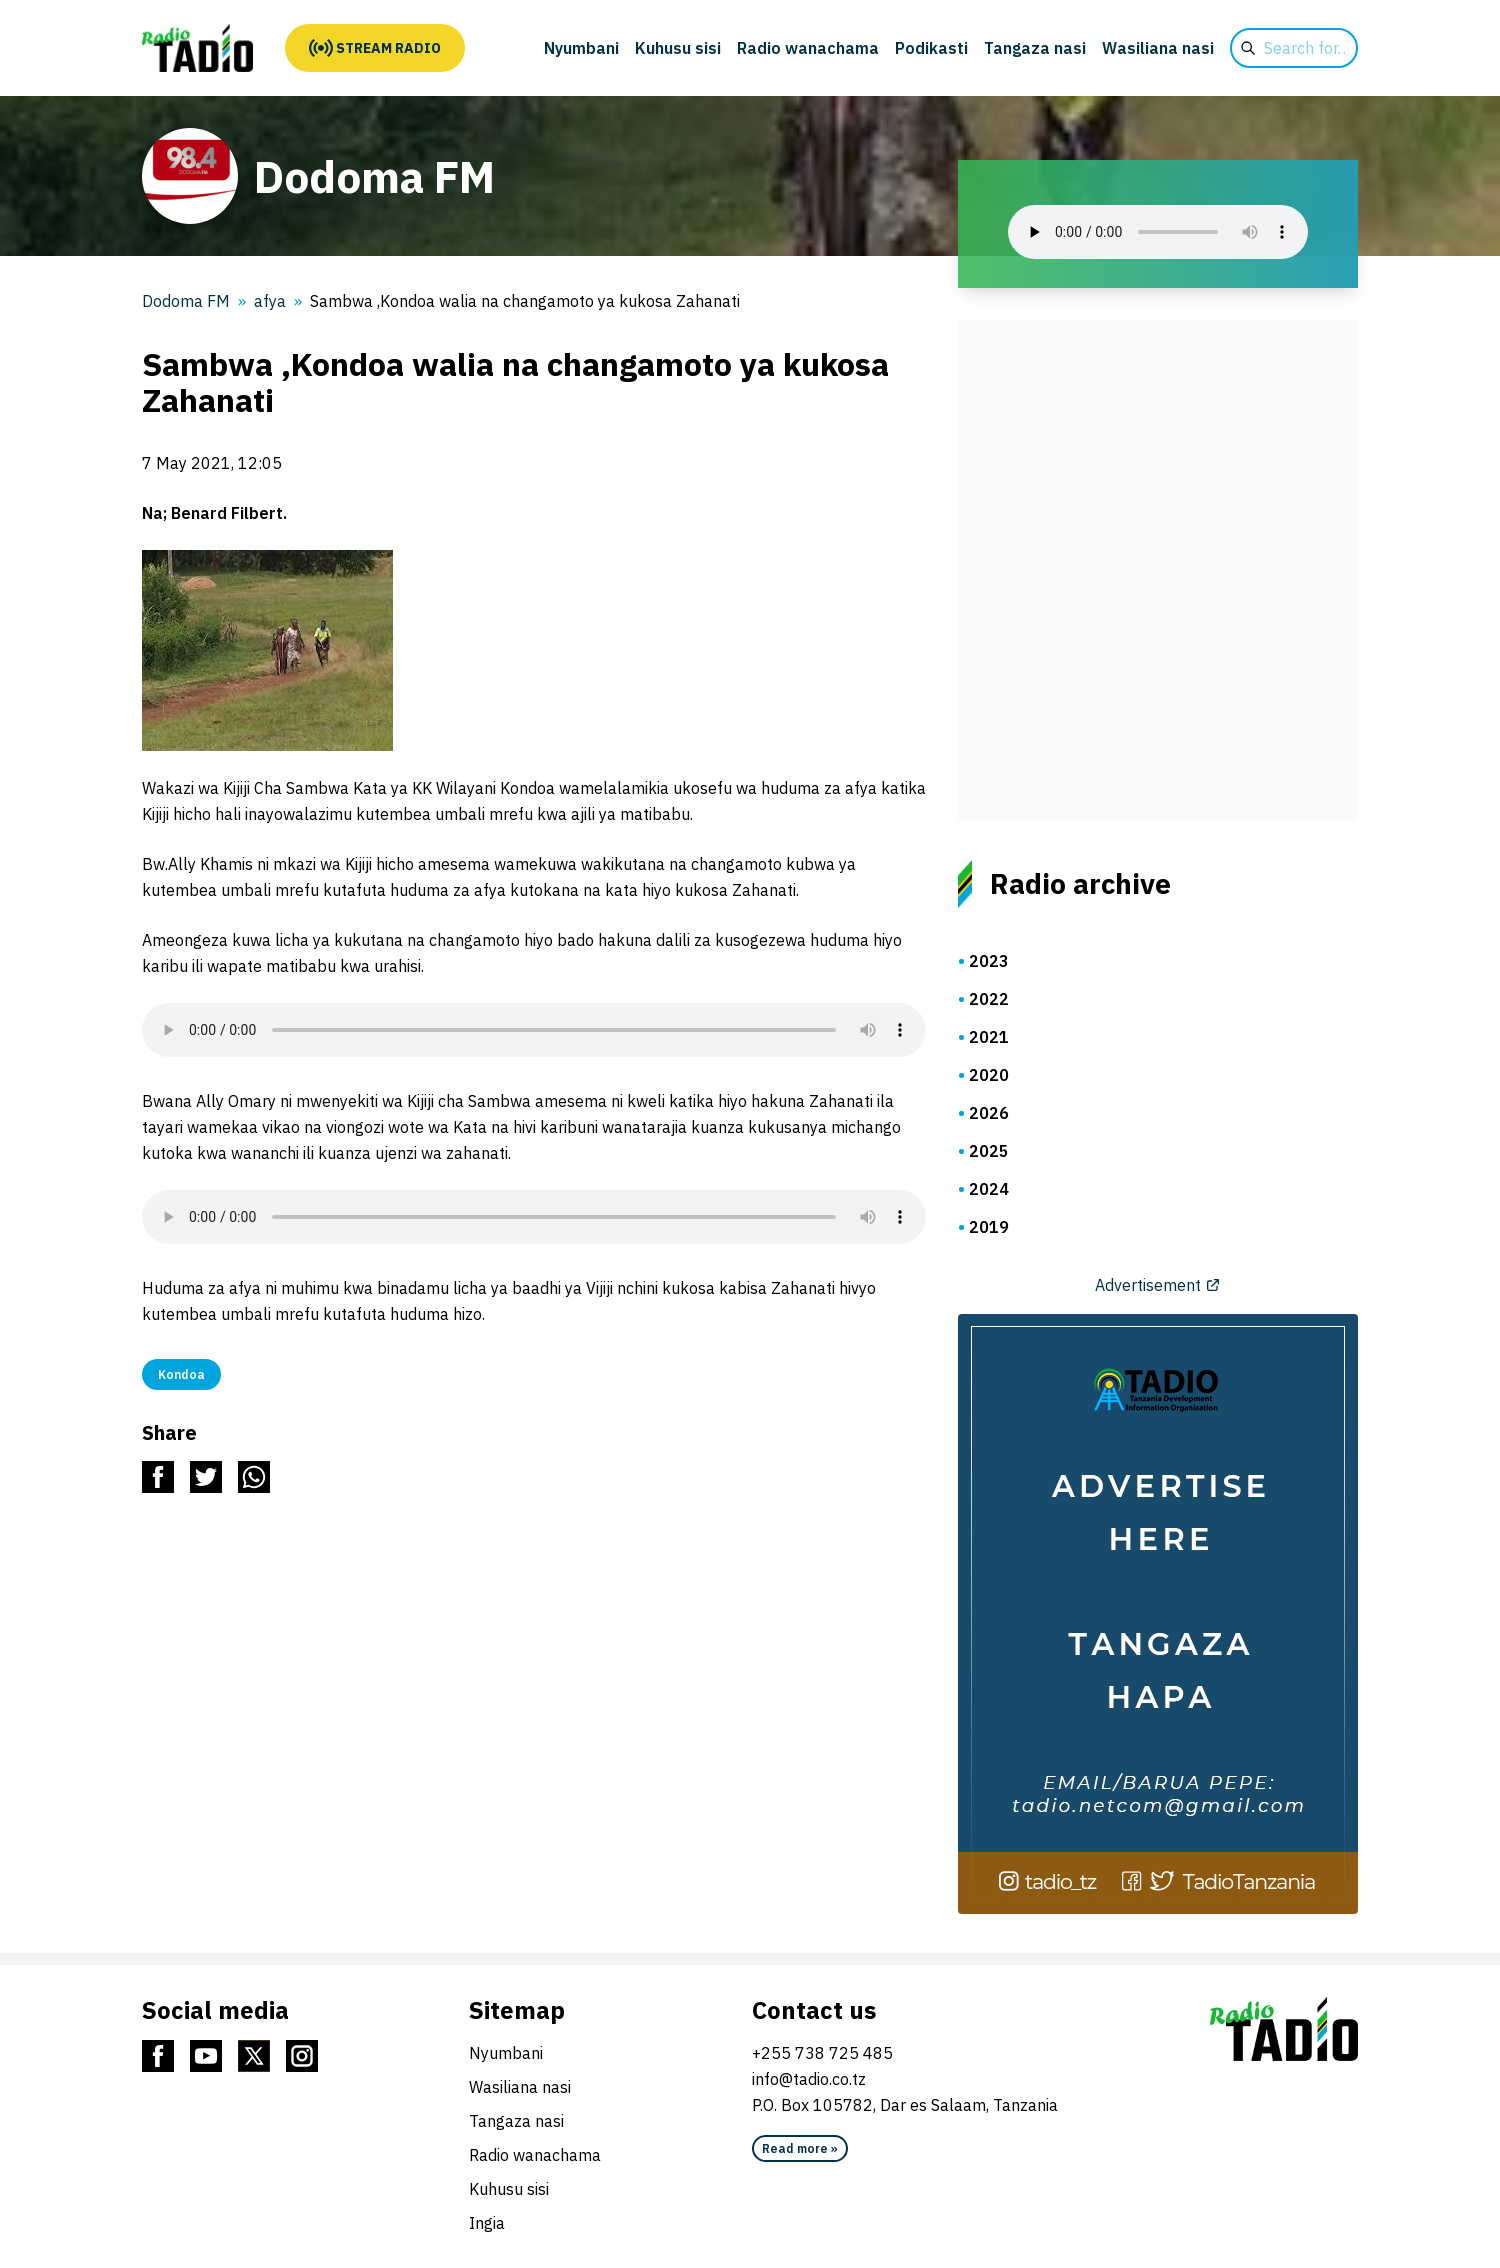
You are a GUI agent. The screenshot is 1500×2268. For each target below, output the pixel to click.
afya (270, 301)
